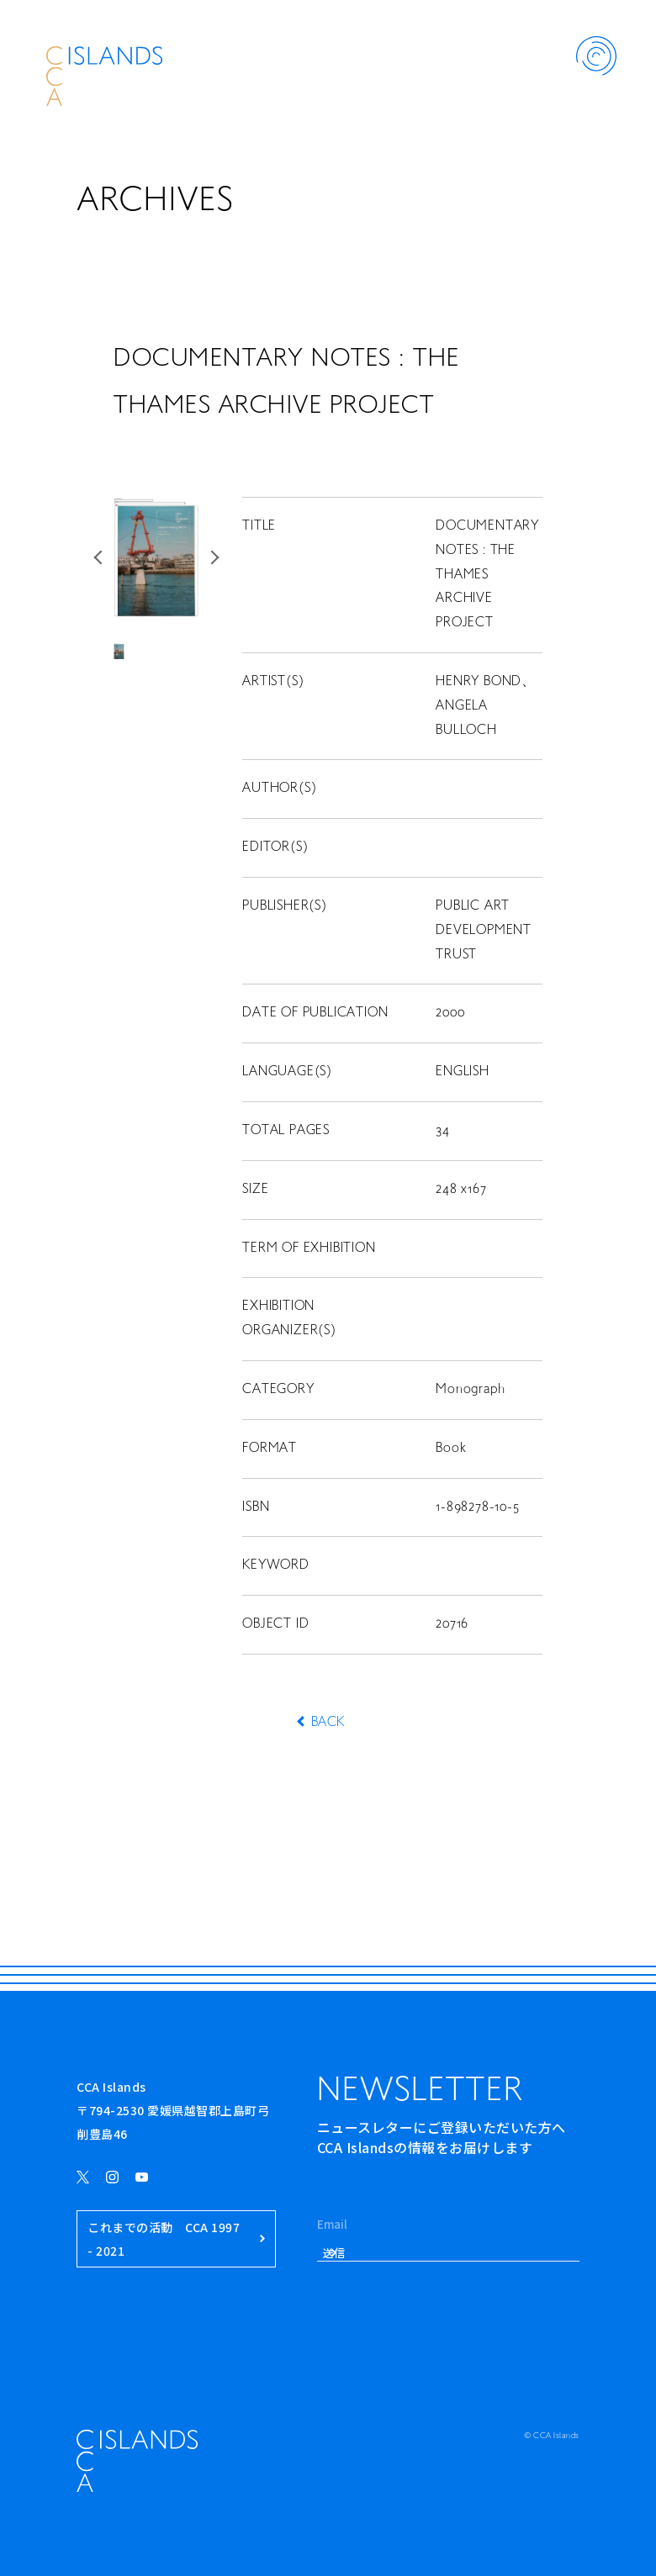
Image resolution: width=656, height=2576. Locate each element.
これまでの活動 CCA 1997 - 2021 (175, 2239)
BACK (328, 1722)
